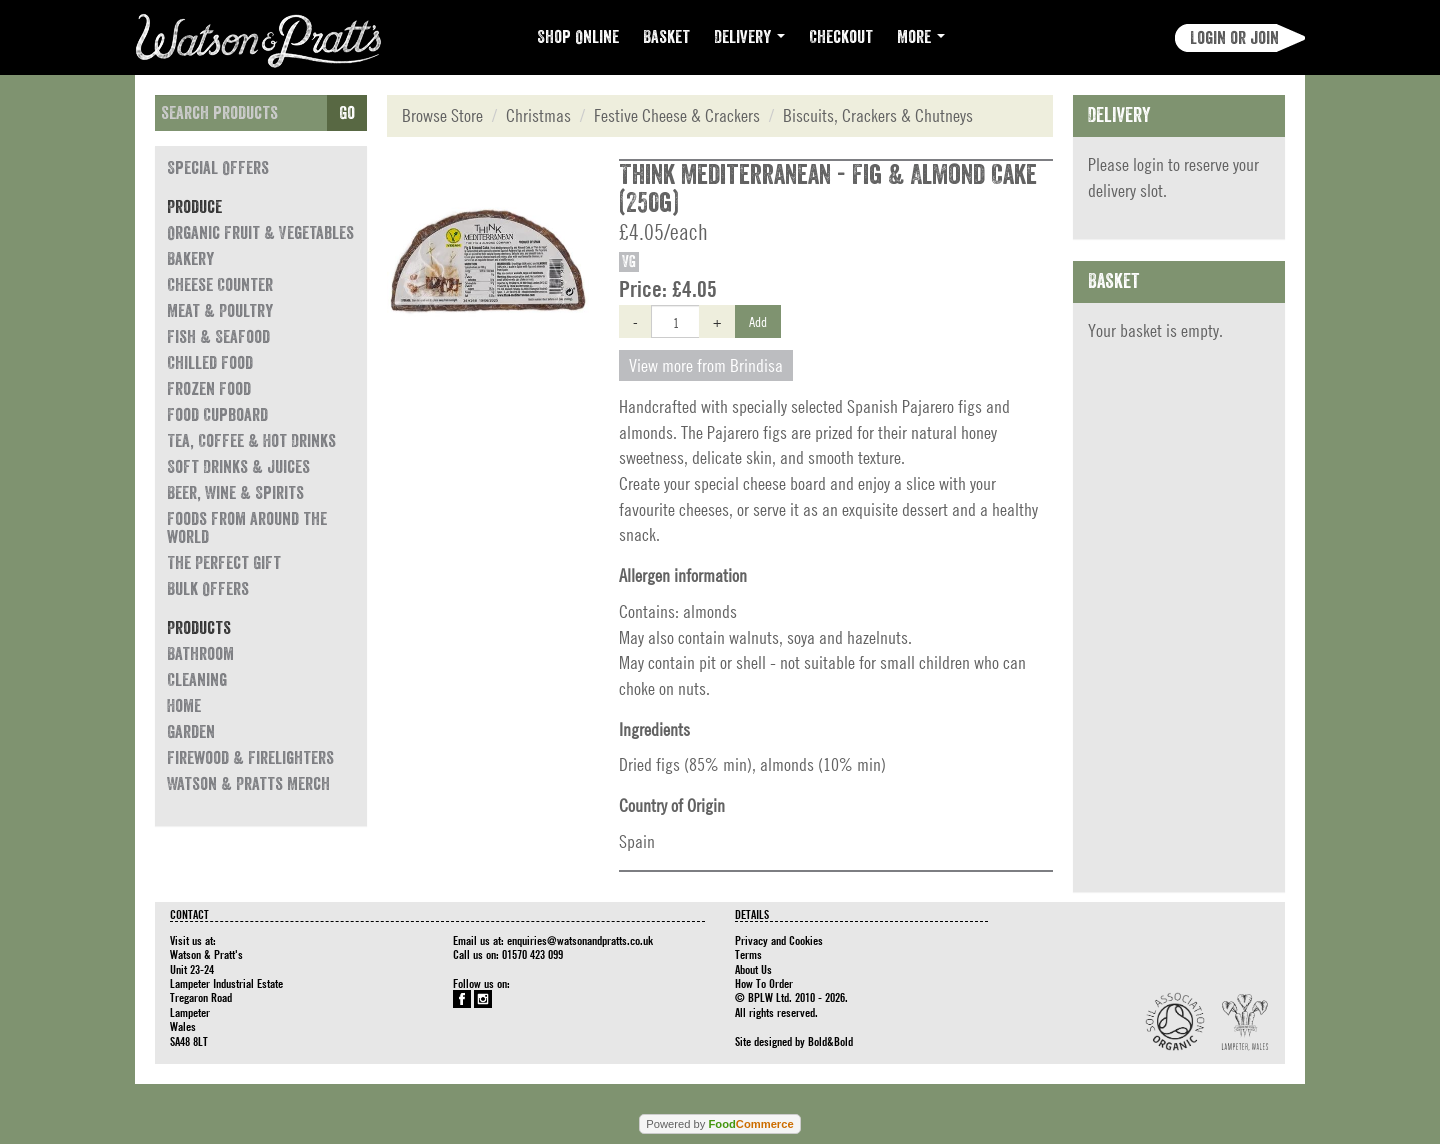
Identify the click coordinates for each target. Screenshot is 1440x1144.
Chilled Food (210, 363)
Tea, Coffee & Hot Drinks (251, 441)
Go (347, 113)
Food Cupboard (217, 415)
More (921, 37)
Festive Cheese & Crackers (677, 115)
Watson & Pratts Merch (248, 784)
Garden (191, 732)
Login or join (1234, 38)
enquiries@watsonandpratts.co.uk (580, 940)
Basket (666, 37)
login (1148, 164)
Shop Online (578, 37)
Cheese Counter (220, 285)
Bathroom (200, 654)
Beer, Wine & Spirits (235, 493)
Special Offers (218, 168)
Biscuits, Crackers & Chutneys (878, 115)
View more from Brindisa (706, 365)
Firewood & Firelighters (250, 758)
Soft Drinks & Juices (238, 467)
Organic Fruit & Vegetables (260, 233)
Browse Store (442, 115)
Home (184, 706)
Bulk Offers (208, 589)
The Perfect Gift (224, 563)
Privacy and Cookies (779, 940)
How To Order (764, 983)
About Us (753, 969)
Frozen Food (209, 389)
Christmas (538, 115)
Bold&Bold (830, 1041)
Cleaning (197, 680)
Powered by (719, 1124)
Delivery (749, 37)
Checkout (841, 37)
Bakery (190, 259)
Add (758, 321)
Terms (748, 954)
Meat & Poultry (220, 311)
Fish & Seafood (218, 337)
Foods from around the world (247, 528)
